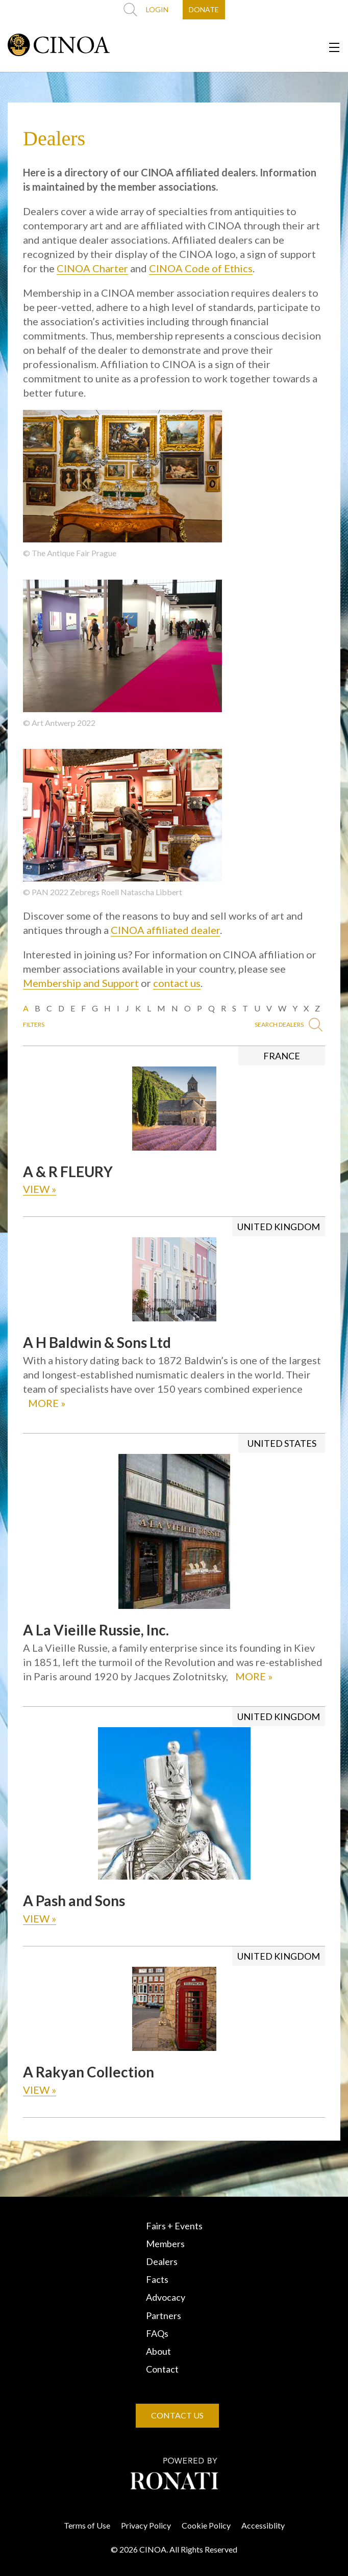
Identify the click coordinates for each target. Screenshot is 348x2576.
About (158, 2351)
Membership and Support (81, 983)
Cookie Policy (206, 2525)
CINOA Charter (92, 268)
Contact (162, 2369)
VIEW (39, 1189)
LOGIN (157, 9)
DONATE (204, 9)
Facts (157, 2279)
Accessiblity (263, 2525)
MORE (46, 1403)
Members (165, 2243)
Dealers (162, 2261)
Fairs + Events (174, 2225)
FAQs (157, 2333)
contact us (177, 983)
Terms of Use (87, 2525)
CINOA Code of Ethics (201, 268)
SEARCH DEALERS (288, 1025)
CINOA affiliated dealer (165, 930)
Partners (163, 2315)
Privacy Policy (146, 2525)
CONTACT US (177, 2415)
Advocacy (165, 2297)
